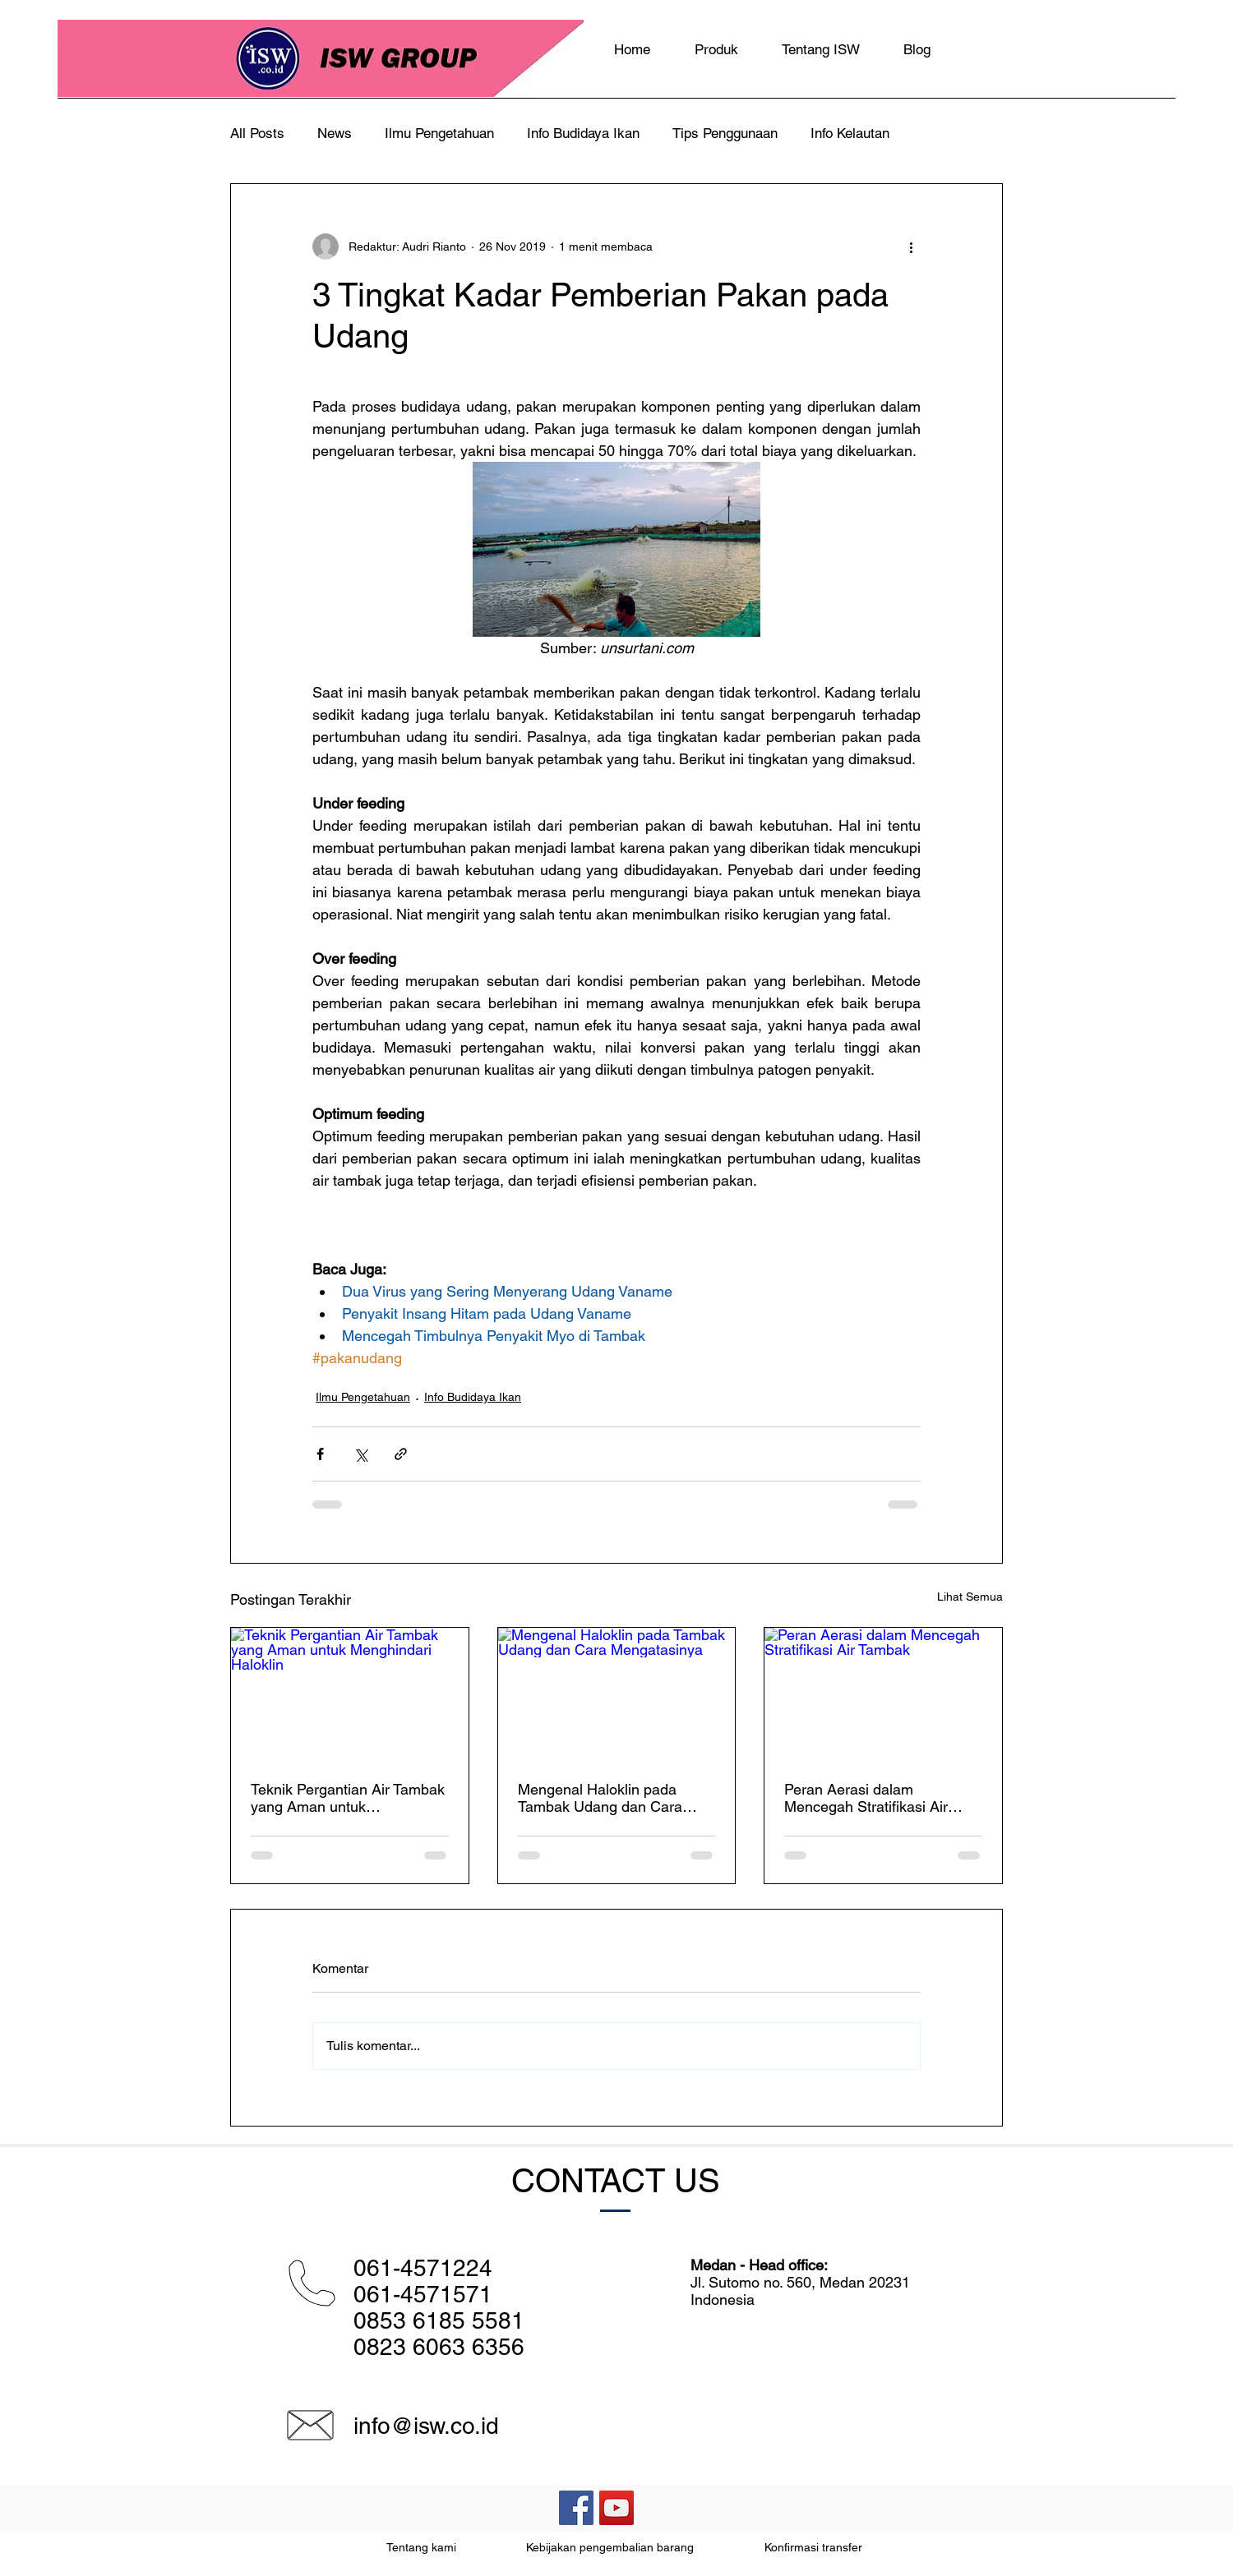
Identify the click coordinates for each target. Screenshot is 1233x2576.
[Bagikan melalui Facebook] (320, 1454)
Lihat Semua (970, 1596)
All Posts (257, 133)
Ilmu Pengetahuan (439, 133)
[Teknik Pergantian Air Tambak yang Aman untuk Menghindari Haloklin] (350, 1694)
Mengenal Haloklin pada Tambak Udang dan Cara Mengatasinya (600, 1798)
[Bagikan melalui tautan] (401, 1454)
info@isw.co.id (426, 2425)
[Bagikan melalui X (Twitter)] (360, 1454)
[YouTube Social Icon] (616, 2508)
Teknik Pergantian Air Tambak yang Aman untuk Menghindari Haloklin (348, 1798)
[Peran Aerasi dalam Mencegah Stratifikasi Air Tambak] (883, 1694)
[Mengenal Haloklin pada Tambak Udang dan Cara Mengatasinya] (617, 1694)
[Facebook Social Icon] (576, 2508)
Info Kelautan (849, 133)
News (334, 133)
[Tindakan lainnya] (911, 246)
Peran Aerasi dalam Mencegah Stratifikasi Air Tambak (866, 1798)
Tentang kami (421, 2547)
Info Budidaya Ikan (583, 133)
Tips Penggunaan (725, 133)
